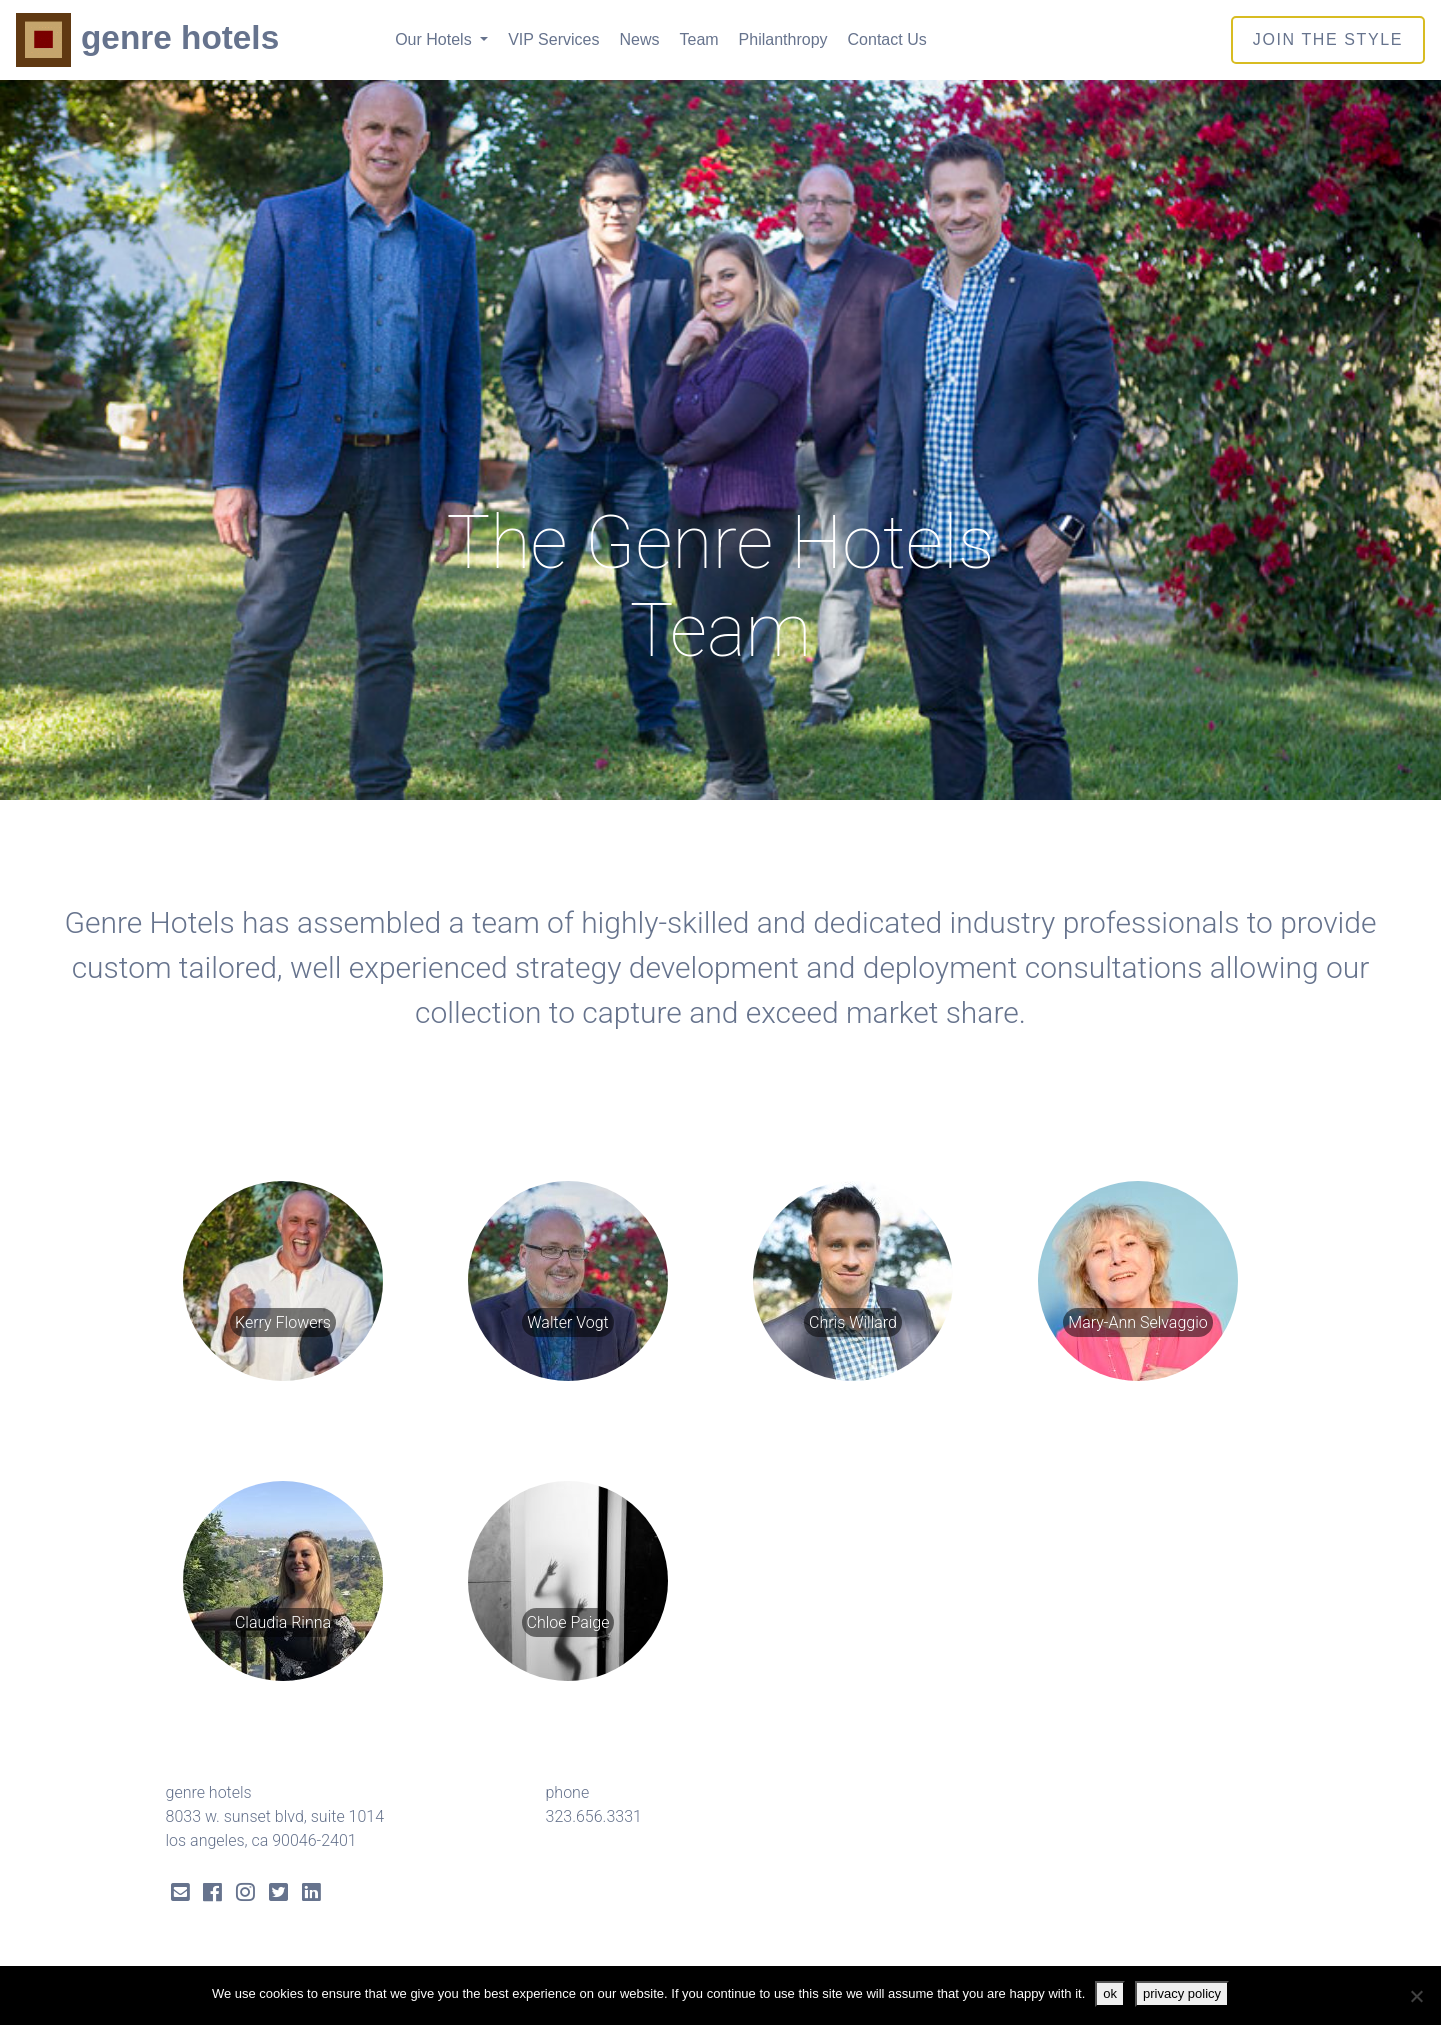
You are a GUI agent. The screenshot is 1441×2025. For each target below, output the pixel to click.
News (639, 39)
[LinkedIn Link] (311, 1894)
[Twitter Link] (278, 1894)
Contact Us (887, 39)
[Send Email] (180, 1894)
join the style (1328, 39)
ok (1110, 1993)
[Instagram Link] (245, 1894)
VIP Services (553, 39)
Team (698, 39)
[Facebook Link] (212, 1894)
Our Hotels (435, 39)
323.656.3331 (594, 1816)
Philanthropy (783, 39)
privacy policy (1182, 1993)
